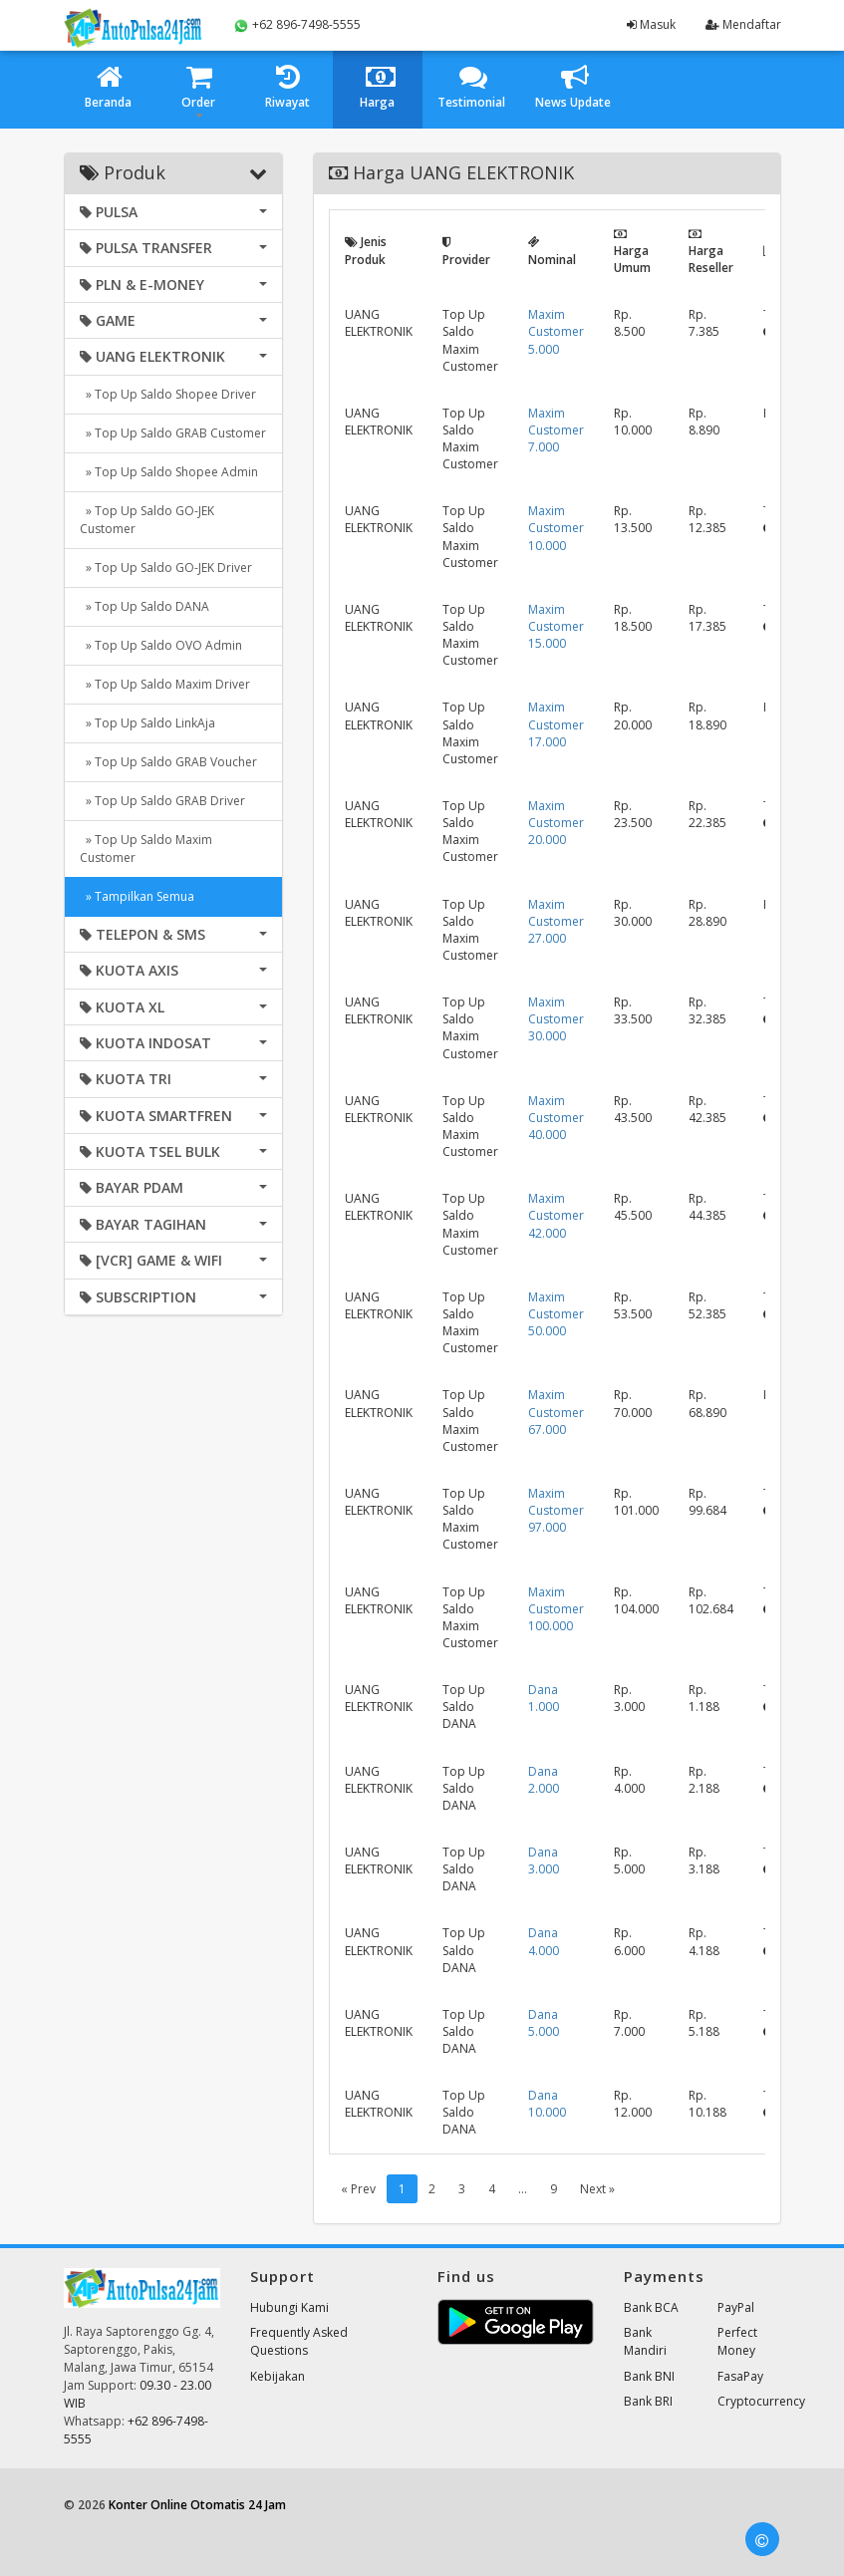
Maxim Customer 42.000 (556, 1215)
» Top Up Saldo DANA (144, 606)
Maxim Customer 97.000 (556, 1510)
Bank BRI (648, 2401)
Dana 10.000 (547, 2104)
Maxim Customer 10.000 (556, 527)
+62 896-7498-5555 (297, 25)
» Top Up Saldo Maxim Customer (146, 848)
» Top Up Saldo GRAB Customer (173, 433)
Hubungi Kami (289, 2307)
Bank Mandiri (645, 2341)
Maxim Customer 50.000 (556, 1313)
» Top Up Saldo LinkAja (147, 723)
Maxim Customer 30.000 (556, 1019)
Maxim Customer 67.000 (556, 1411)
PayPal (735, 2307)
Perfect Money (737, 2341)
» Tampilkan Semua (137, 896)
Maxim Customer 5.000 (556, 331)
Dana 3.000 (543, 1860)
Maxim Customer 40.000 (556, 1117)
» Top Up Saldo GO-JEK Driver (166, 567)
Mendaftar (743, 24)
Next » (597, 2188)
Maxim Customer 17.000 (556, 724)
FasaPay (740, 2376)
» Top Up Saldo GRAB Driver (162, 800)
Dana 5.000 (543, 2023)
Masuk (651, 24)
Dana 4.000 (543, 1941)
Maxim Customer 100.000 (556, 1608)
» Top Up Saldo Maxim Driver (165, 684)
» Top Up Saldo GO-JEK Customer (147, 519)
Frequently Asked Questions (299, 2341)
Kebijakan (277, 2376)
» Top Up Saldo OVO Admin (161, 645)
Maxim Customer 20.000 (556, 822)
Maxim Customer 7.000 (556, 430)
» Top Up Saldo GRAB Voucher (168, 761)
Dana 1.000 (543, 1698)
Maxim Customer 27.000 (556, 921)
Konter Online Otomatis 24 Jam (197, 2504)
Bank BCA (651, 2307)
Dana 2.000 (543, 1780)
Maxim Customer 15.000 (556, 626)
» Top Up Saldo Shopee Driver (168, 394)
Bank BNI (649, 2376)
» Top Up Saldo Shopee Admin (169, 471)
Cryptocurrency (761, 2401)
